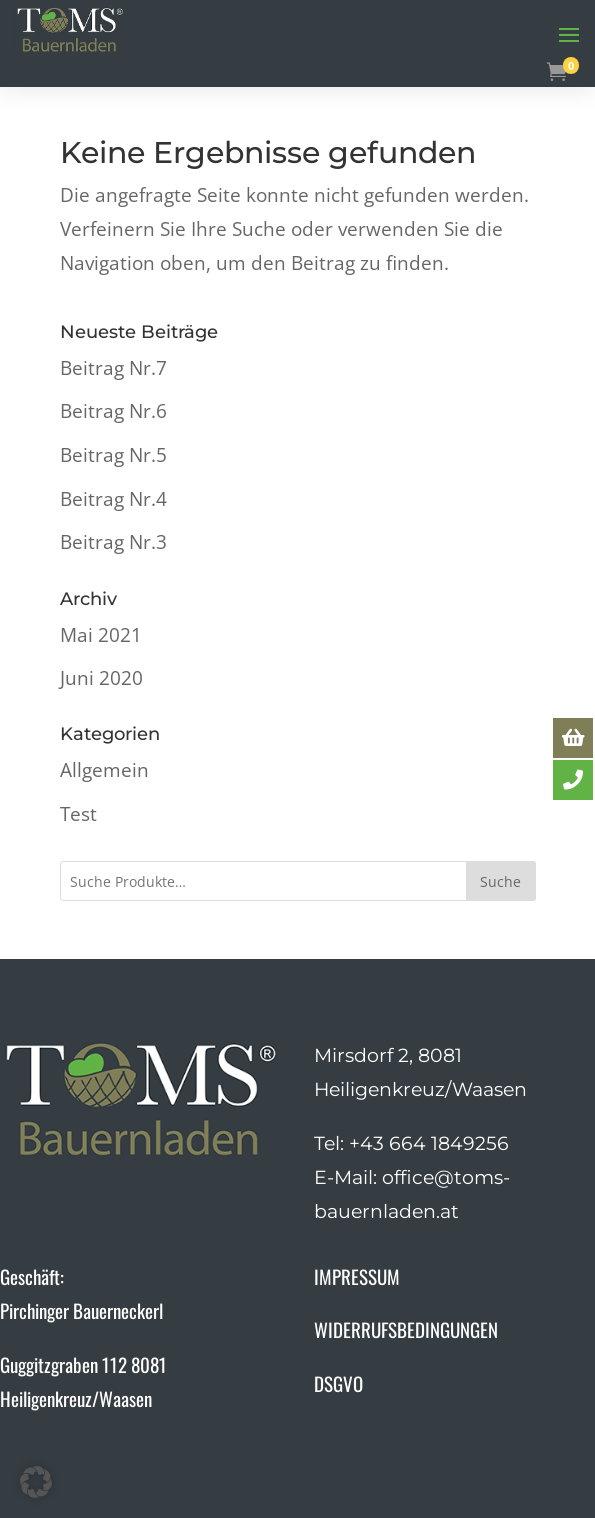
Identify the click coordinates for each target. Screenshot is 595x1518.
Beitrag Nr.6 (113, 411)
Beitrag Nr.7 (113, 368)
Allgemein (104, 770)
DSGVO (338, 1383)
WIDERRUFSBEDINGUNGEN (406, 1329)
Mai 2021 (101, 635)
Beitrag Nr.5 (113, 455)
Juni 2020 (101, 678)
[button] (36, 1482)
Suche (500, 881)
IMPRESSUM (357, 1276)
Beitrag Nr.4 (113, 499)
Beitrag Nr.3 (113, 542)
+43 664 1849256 (429, 1143)
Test (78, 814)
